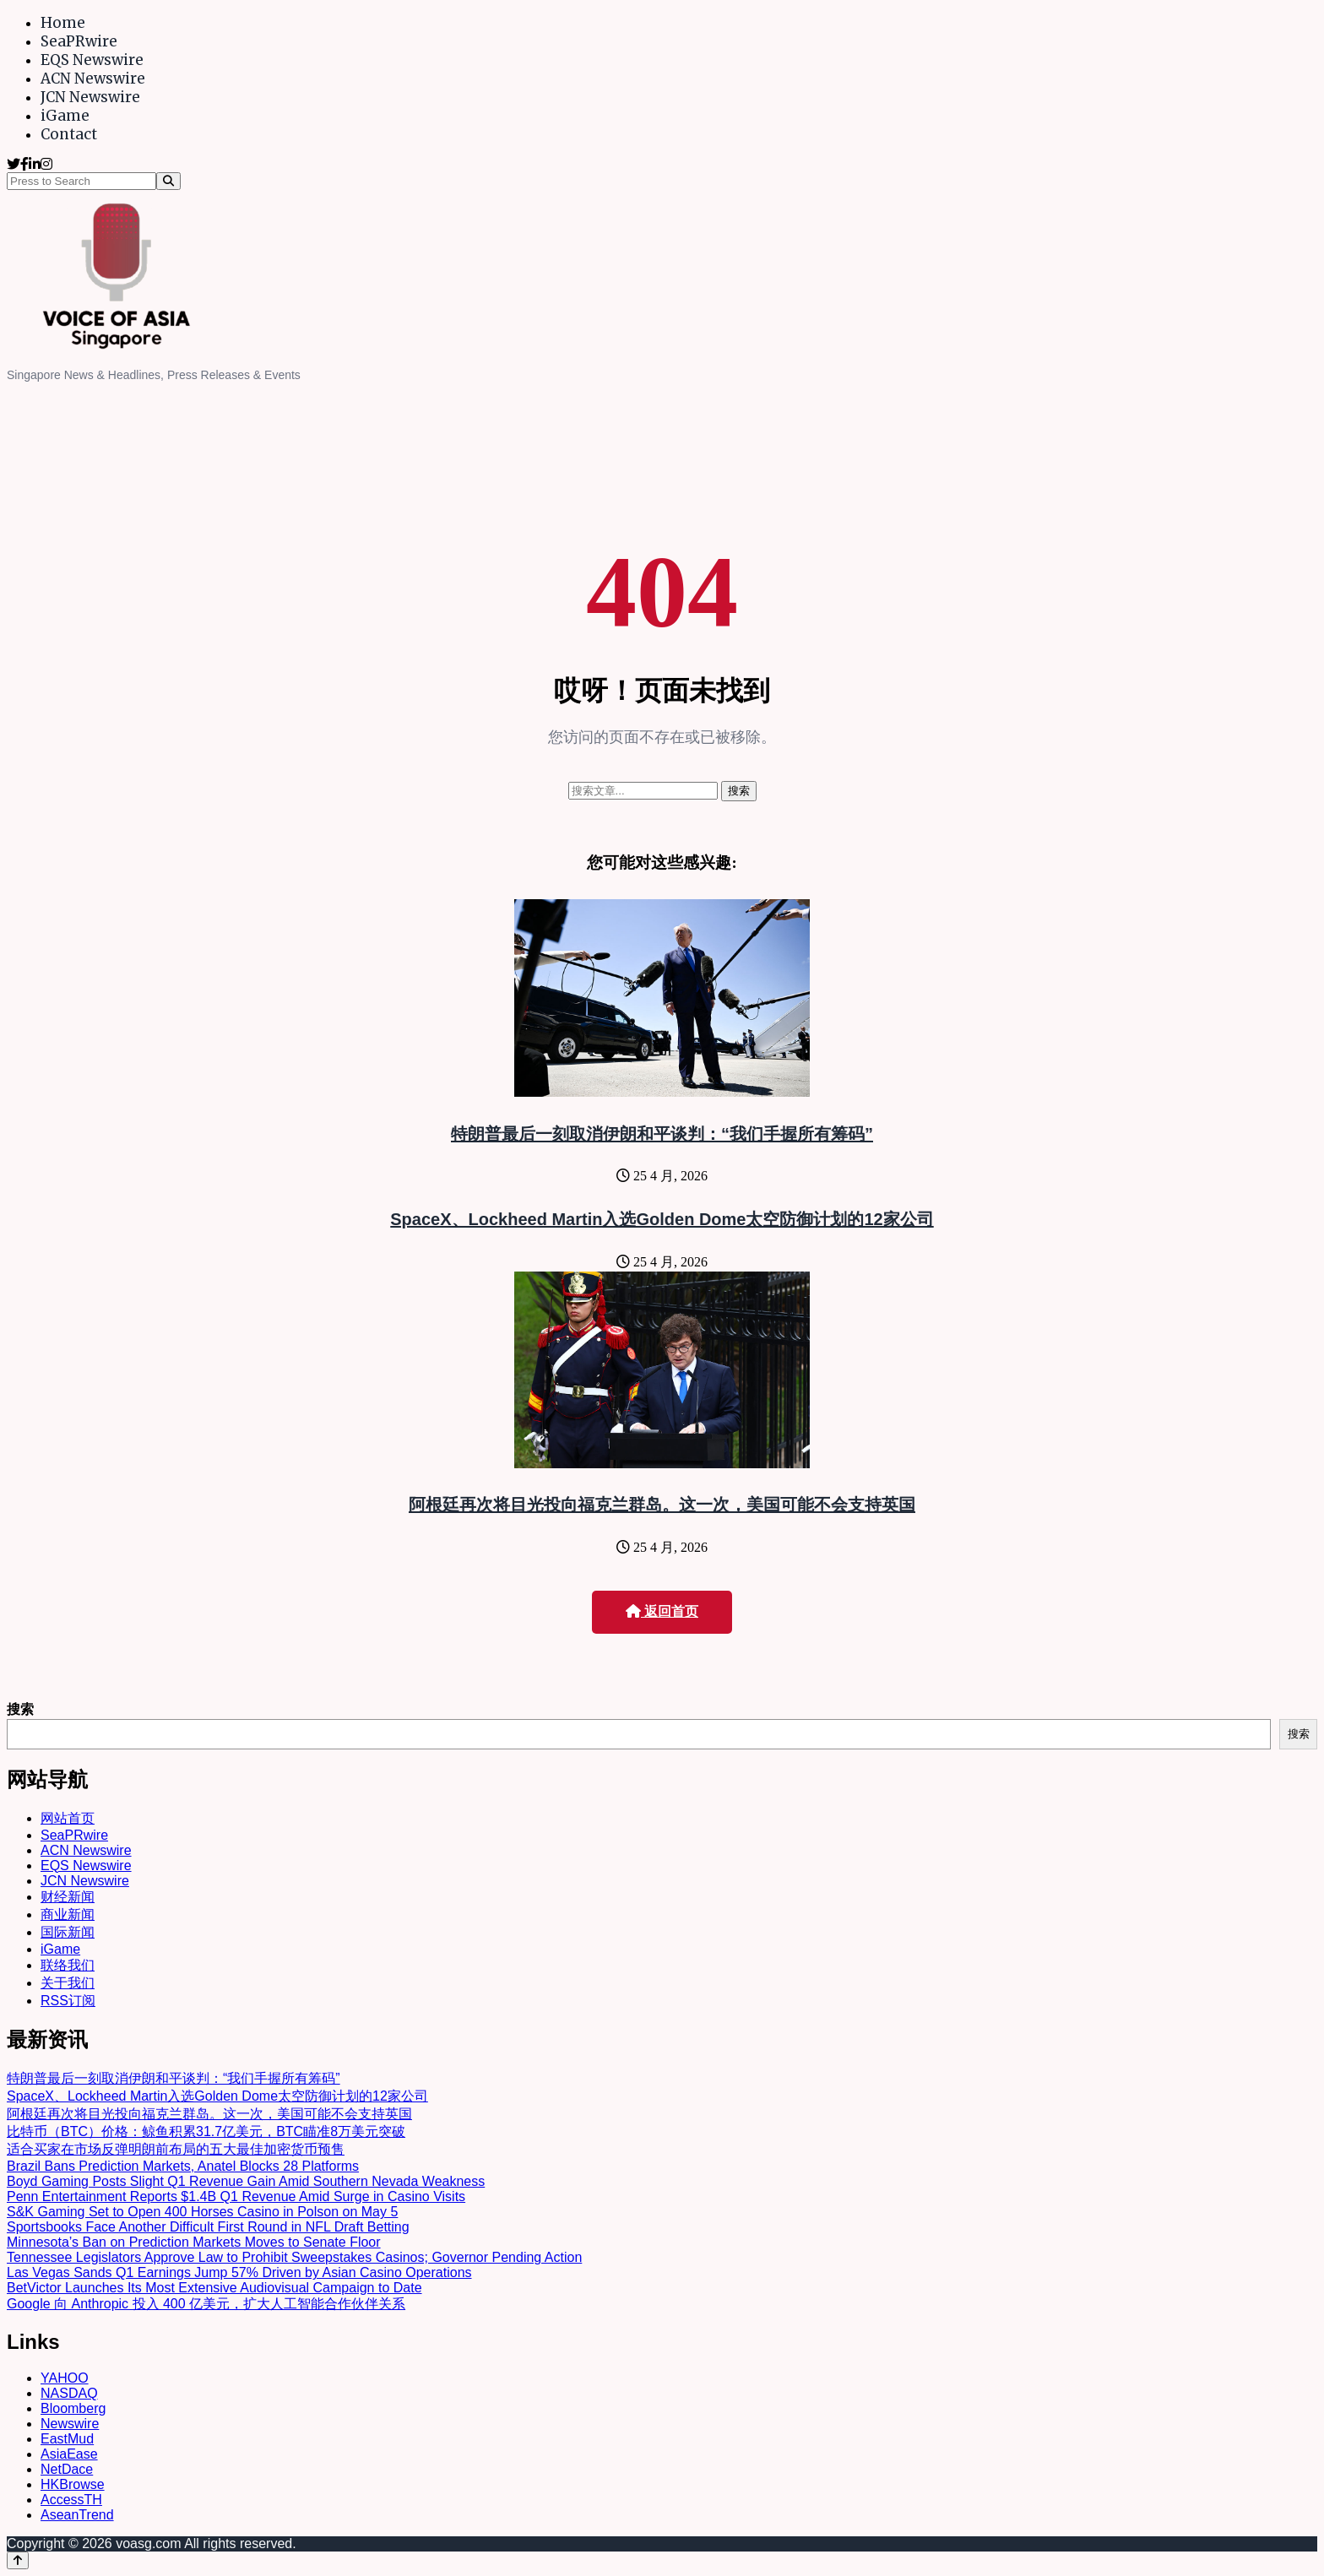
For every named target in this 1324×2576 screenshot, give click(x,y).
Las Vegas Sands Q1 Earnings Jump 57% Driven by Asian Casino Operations (239, 2272)
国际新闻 (68, 1932)
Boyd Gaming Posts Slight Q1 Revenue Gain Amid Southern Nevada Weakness (246, 2181)
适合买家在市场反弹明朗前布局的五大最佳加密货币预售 (176, 2149)
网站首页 (68, 1818)
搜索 (20, 1709)
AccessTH (71, 2499)
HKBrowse (73, 2484)
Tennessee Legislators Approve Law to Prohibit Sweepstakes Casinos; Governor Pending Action (294, 2257)
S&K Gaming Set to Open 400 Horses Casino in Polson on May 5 (202, 2212)
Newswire (70, 2423)
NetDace (67, 2469)
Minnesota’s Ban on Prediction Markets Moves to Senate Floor (194, 2242)
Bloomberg (73, 2408)
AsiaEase (69, 2454)
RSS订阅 (68, 2000)
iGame (65, 115)
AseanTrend (77, 2515)
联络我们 (68, 1965)
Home (63, 23)
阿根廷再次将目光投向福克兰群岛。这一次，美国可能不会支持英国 (662, 1504)
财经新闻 (68, 1897)
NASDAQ (69, 2393)
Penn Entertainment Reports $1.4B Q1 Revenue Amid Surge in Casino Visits (236, 2196)
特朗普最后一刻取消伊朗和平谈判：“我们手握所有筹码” (662, 1134)
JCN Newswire (90, 97)
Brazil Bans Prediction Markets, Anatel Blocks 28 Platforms (183, 2166)
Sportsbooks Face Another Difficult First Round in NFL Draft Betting (208, 2227)
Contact (69, 134)
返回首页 (662, 1611)
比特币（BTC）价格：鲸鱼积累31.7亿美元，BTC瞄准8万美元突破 (206, 2131)
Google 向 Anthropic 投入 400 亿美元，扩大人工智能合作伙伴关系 (206, 2304)
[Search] (168, 181)
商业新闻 (68, 1914)
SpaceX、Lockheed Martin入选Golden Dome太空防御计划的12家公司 (661, 1219)
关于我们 (68, 1983)
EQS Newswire (92, 60)
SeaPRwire (79, 41)
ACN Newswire (93, 78)
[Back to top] (18, 2560)
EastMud (67, 2439)
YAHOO (65, 2378)
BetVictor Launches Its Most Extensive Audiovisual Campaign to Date (214, 2287)
